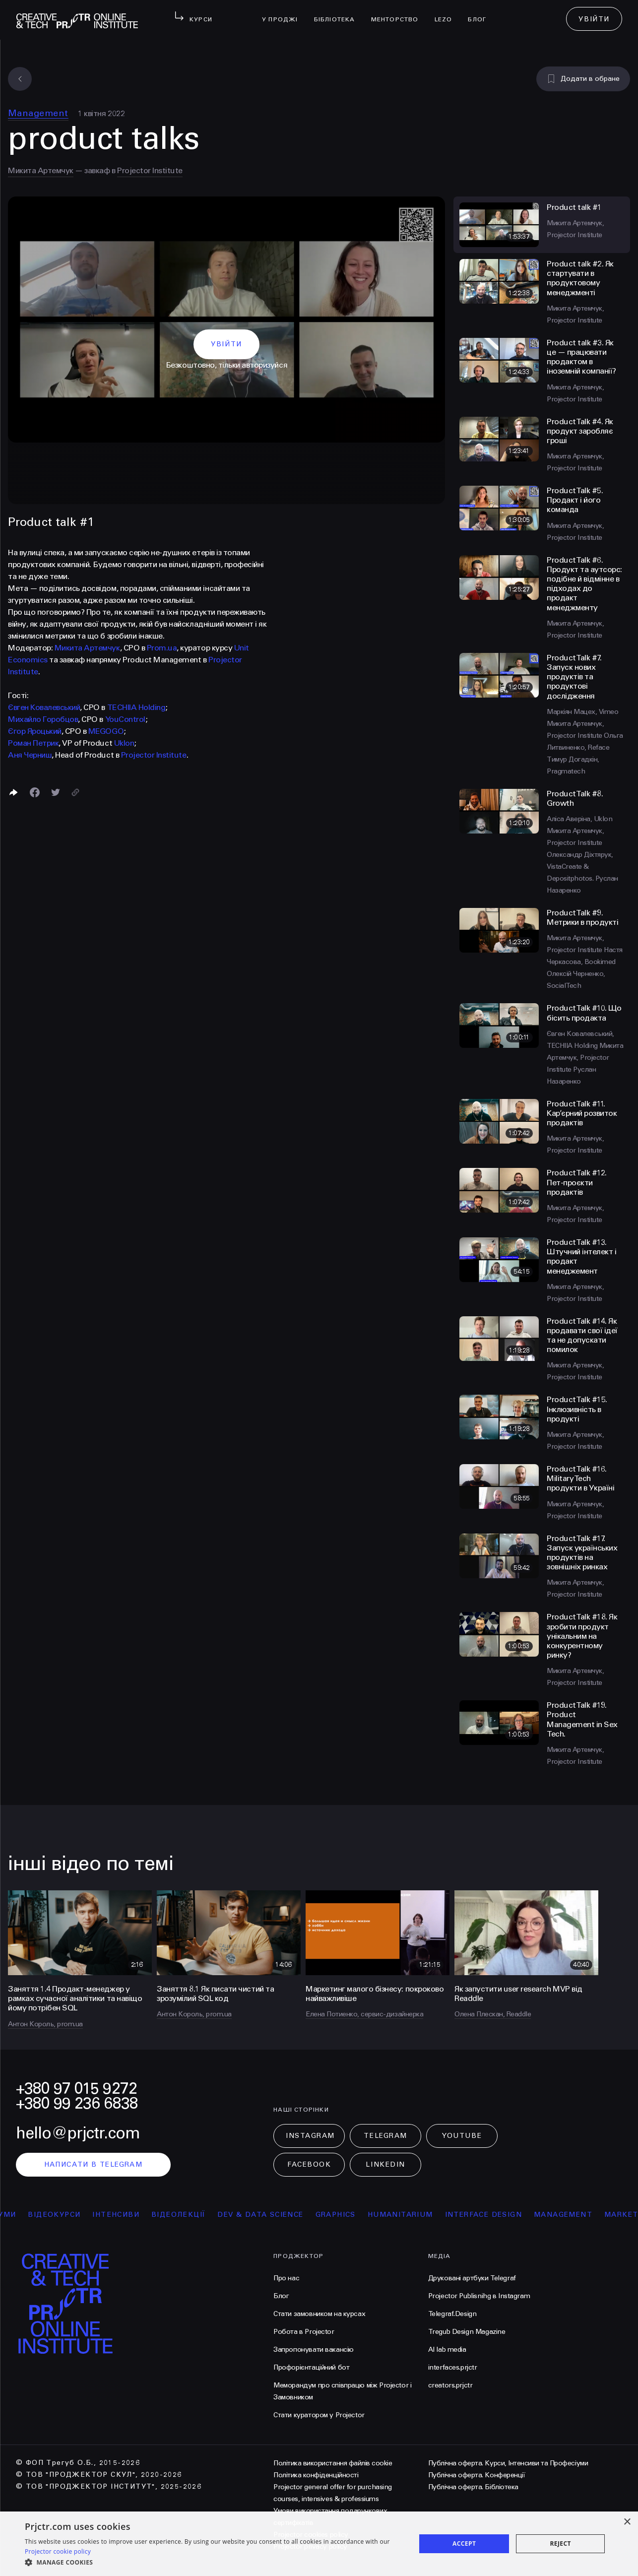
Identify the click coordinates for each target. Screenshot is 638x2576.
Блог (481, 13)
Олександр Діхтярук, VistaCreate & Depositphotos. (580, 866)
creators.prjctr (450, 2385)
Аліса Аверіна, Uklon (579, 819)
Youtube (462, 2135)
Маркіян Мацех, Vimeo (582, 712)
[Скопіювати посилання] (75, 792)
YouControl (125, 719)
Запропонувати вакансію (313, 2349)
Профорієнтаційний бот (311, 2367)
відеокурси (71, 2214)
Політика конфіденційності (315, 2475)
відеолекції (195, 2214)
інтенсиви (133, 2214)
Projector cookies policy (310, 2534)
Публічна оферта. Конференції (476, 2475)
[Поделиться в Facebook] (35, 792)
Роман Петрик (33, 743)
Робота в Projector (303, 2331)
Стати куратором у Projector (319, 2415)
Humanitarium (417, 2214)
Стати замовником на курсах (319, 2314)
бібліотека (338, 13)
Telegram (385, 2135)
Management (38, 113)
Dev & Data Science (277, 2214)
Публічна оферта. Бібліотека (473, 2487)
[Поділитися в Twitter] (56, 792)
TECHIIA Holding (136, 707)
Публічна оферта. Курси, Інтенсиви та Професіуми (508, 2463)
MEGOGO (106, 731)
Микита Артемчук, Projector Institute (585, 1057)
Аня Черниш (30, 755)
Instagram (310, 2135)
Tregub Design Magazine (467, 2331)
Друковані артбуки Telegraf (472, 2278)
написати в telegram (93, 2164)
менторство (399, 13)
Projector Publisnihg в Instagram (479, 2296)
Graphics (352, 2214)
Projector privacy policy (310, 2546)
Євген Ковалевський (44, 707)
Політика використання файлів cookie (332, 2463)
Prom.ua (162, 647)
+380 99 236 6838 (77, 2103)
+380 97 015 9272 (76, 2088)
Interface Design (500, 2214)
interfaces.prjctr (452, 2367)
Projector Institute (150, 170)
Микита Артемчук (40, 170)
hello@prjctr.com (78, 2133)
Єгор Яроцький (35, 731)
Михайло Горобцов (43, 719)
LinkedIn (385, 2164)
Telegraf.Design (452, 2314)
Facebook (309, 2164)
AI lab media (447, 2349)
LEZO (447, 13)
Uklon (124, 743)
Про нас (286, 2278)
